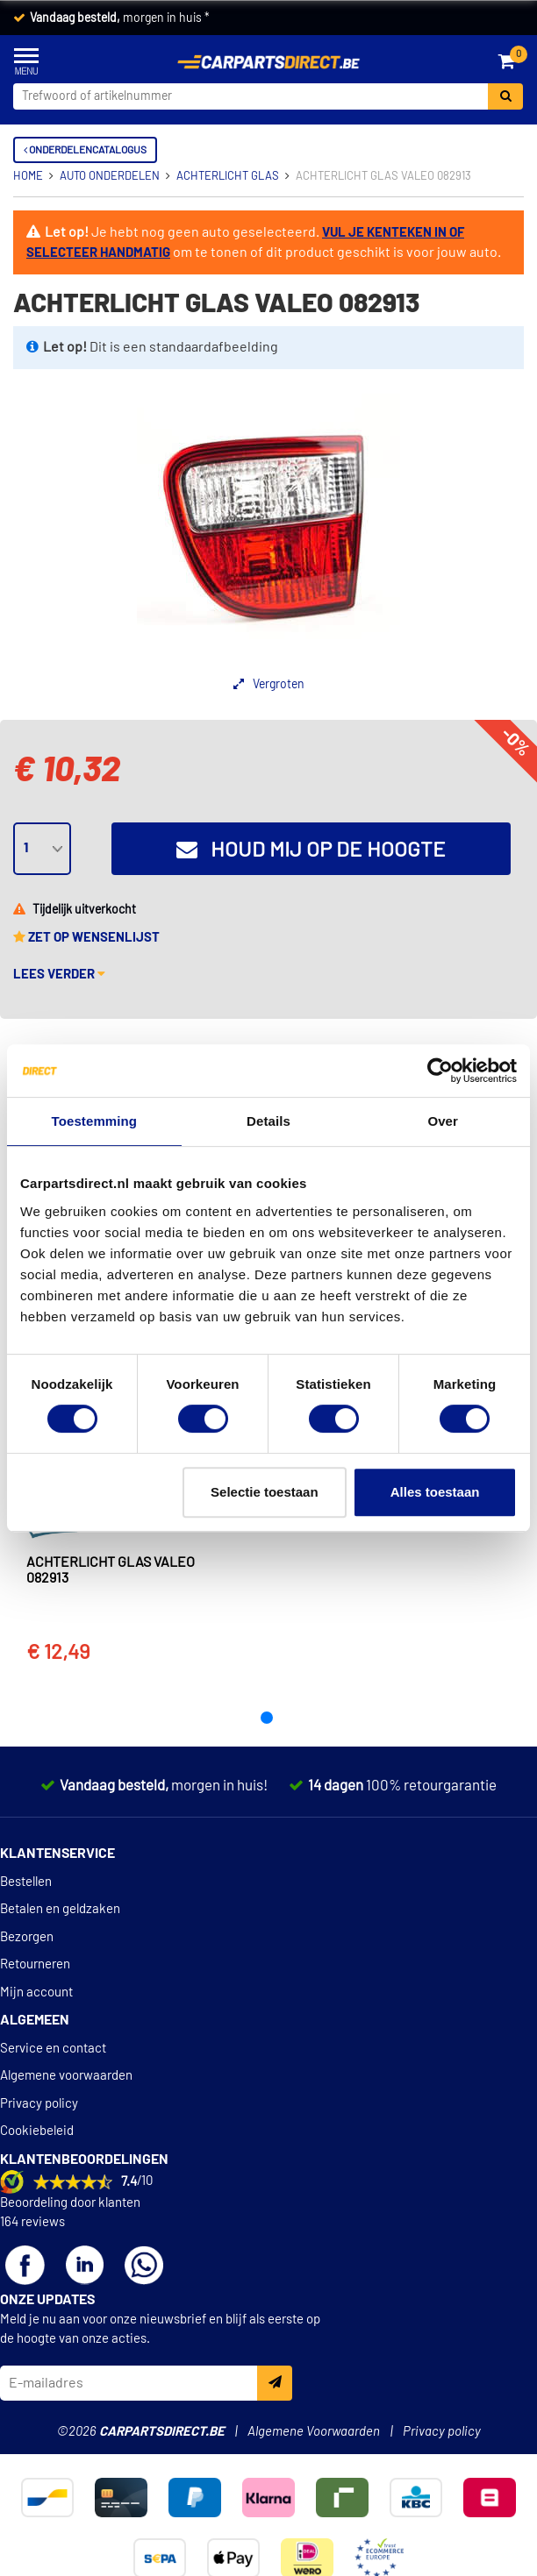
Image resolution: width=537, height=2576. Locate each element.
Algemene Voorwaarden (313, 2431)
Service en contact (53, 2048)
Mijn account (36, 1992)
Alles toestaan (435, 1491)
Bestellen (26, 1882)
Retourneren (35, 1964)
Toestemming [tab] (95, 1121)
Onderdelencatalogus (85, 150)
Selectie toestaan (265, 1491)
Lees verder (59, 974)
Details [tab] (268, 1121)
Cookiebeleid (37, 2131)
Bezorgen (27, 1937)
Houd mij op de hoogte (311, 849)
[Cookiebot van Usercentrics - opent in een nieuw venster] (440, 1070)
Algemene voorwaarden (66, 2075)
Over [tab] (442, 1121)
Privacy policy (39, 2103)
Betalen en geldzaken (60, 1909)
